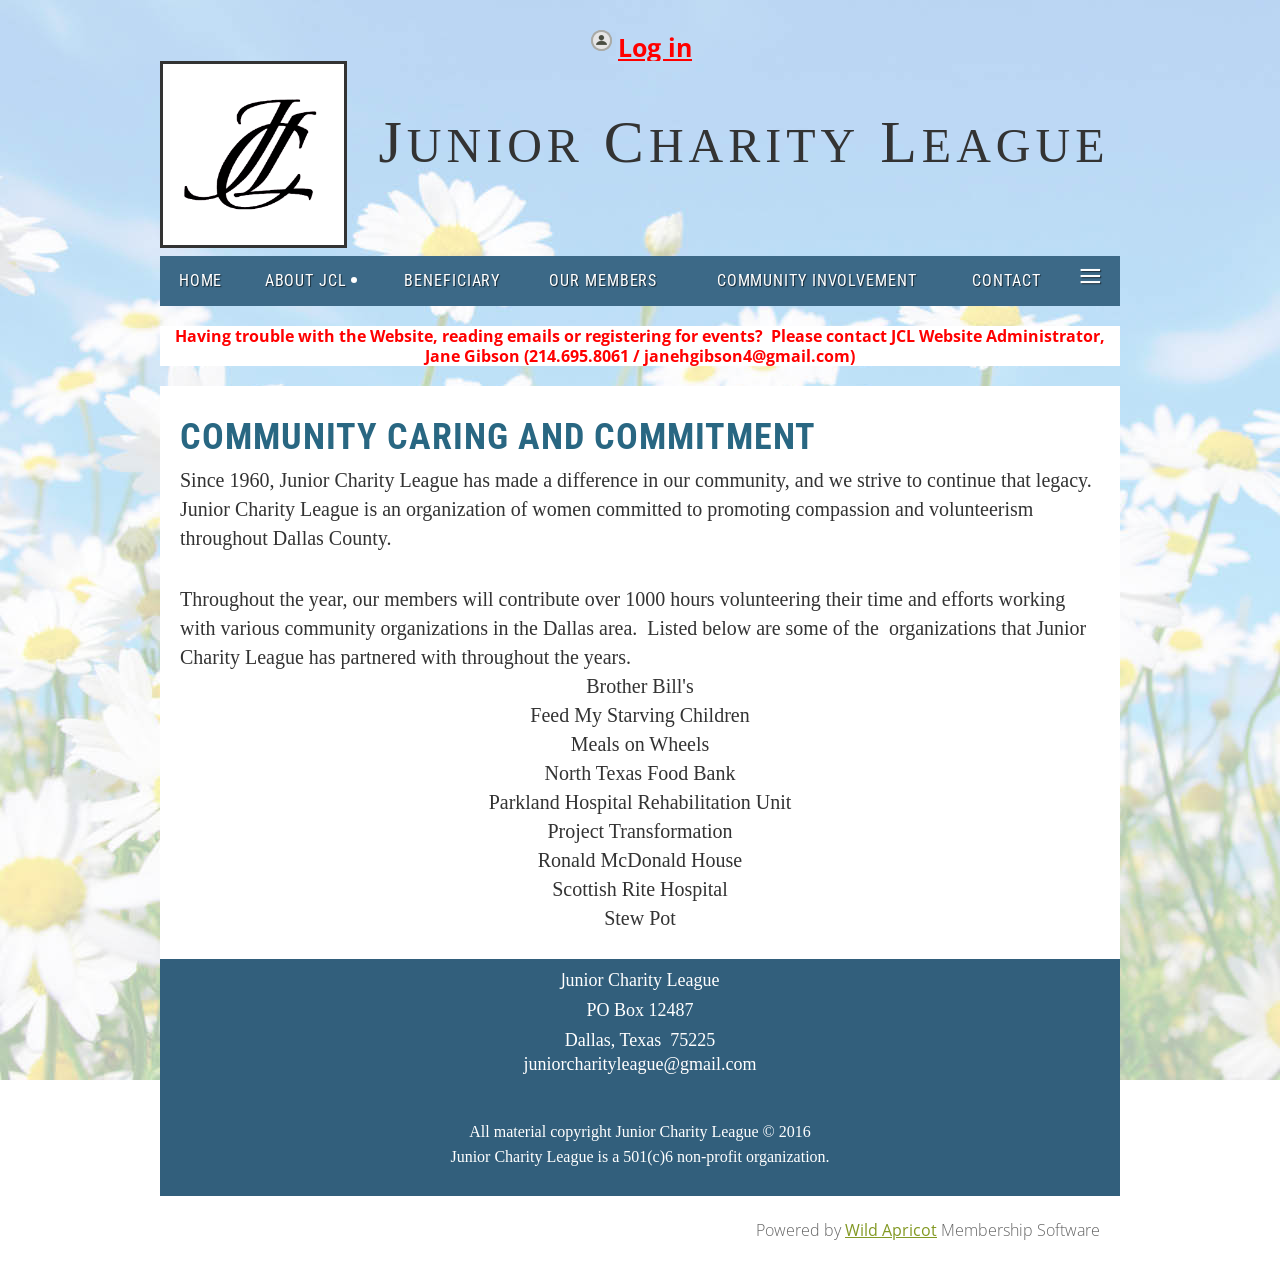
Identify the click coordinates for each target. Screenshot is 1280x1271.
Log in (655, 42)
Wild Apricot (891, 1230)
